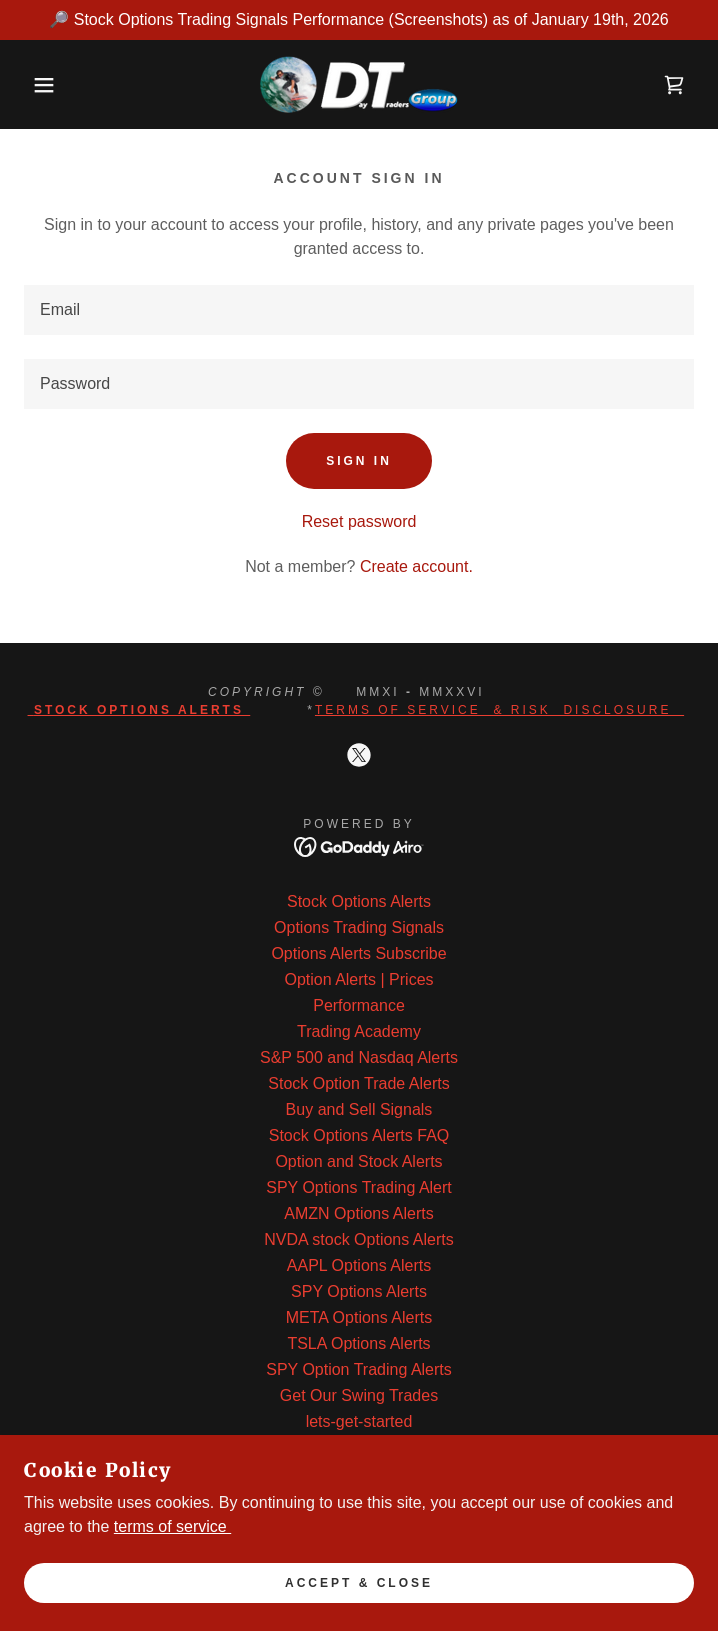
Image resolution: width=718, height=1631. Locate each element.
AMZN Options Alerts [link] (358, 1213)
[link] (359, 84)
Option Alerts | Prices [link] (358, 979)
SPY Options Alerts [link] (359, 1291)
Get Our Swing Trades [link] (359, 1395)
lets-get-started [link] (359, 1421)
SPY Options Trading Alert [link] (359, 1187)
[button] (46, 85)
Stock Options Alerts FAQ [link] (359, 1135)
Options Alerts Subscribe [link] (358, 953)
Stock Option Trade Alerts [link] (358, 1083)
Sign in (359, 461)
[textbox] (359, 310)
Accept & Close (359, 1583)
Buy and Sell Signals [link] (359, 1109)
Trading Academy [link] (359, 1031)
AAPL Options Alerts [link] (359, 1265)
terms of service (172, 1526)
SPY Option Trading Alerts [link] (359, 1369)
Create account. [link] (416, 566)
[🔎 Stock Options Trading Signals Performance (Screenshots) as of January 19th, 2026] (359, 20)
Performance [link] (359, 1005)
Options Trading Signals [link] (359, 927)
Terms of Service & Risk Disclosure (499, 710)
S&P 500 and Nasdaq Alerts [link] (359, 1057)
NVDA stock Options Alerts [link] (358, 1239)
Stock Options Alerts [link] (359, 901)
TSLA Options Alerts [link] (358, 1343)
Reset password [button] (359, 521)
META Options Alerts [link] (359, 1317)
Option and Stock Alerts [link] (358, 1161)
